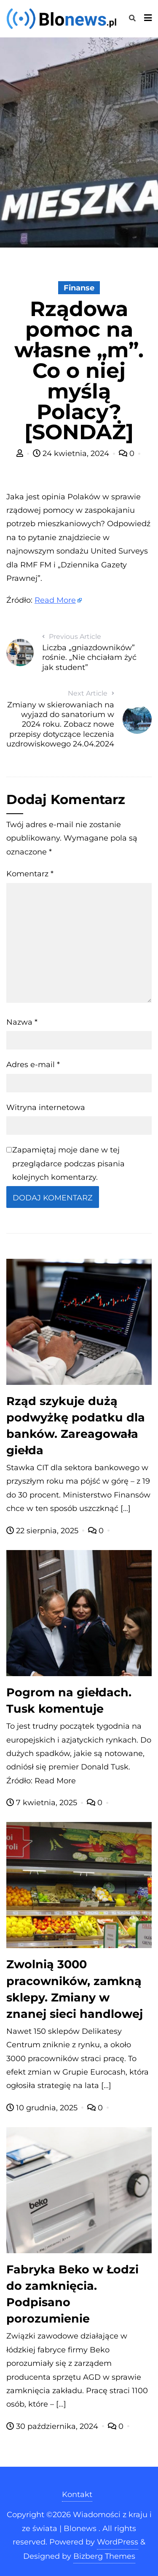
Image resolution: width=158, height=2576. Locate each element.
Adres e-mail (33, 1064)
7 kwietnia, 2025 (42, 1802)
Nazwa (21, 1022)
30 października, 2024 (53, 2426)
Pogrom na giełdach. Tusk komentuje (68, 1700)
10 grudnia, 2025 (43, 2107)
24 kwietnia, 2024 (72, 453)
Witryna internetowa (45, 1107)
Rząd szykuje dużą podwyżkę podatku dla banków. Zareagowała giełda (75, 1425)
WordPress (117, 2542)
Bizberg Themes (104, 2556)
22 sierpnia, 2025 (43, 1530)
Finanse (79, 288)
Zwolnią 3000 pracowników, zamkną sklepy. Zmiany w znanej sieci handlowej (74, 1988)
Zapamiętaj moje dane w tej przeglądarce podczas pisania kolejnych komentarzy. (68, 1163)
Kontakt (77, 2494)
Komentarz (30, 873)
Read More (55, 600)
